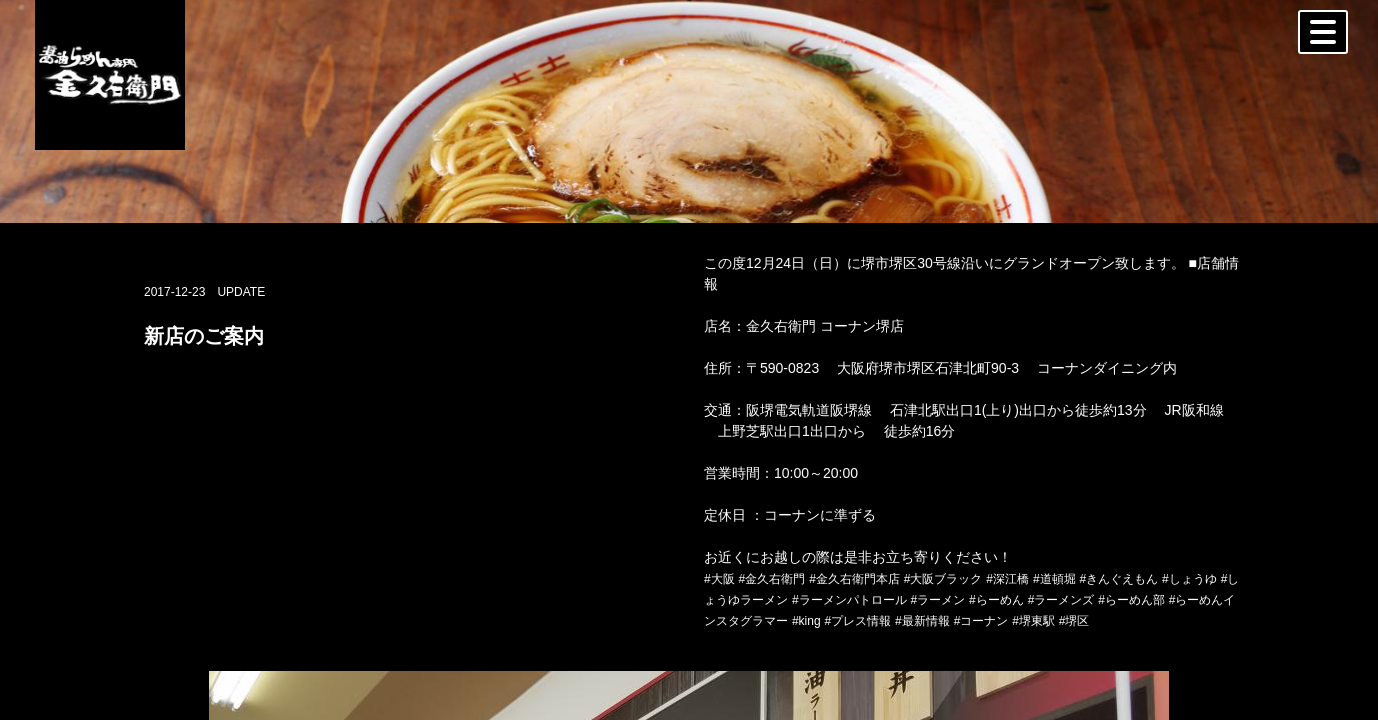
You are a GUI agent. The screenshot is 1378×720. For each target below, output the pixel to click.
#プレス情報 (857, 621)
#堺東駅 (1033, 621)
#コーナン (981, 621)
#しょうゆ (1189, 579)
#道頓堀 (1054, 579)
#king (806, 621)
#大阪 (719, 579)
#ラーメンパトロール (849, 600)
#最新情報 (922, 621)
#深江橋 (1007, 579)
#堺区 (1074, 621)
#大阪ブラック (943, 579)
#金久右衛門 (772, 579)
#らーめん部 (1131, 600)
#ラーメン (937, 600)
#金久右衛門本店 (854, 579)
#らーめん (996, 600)
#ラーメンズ (1061, 600)
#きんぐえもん (1118, 579)
